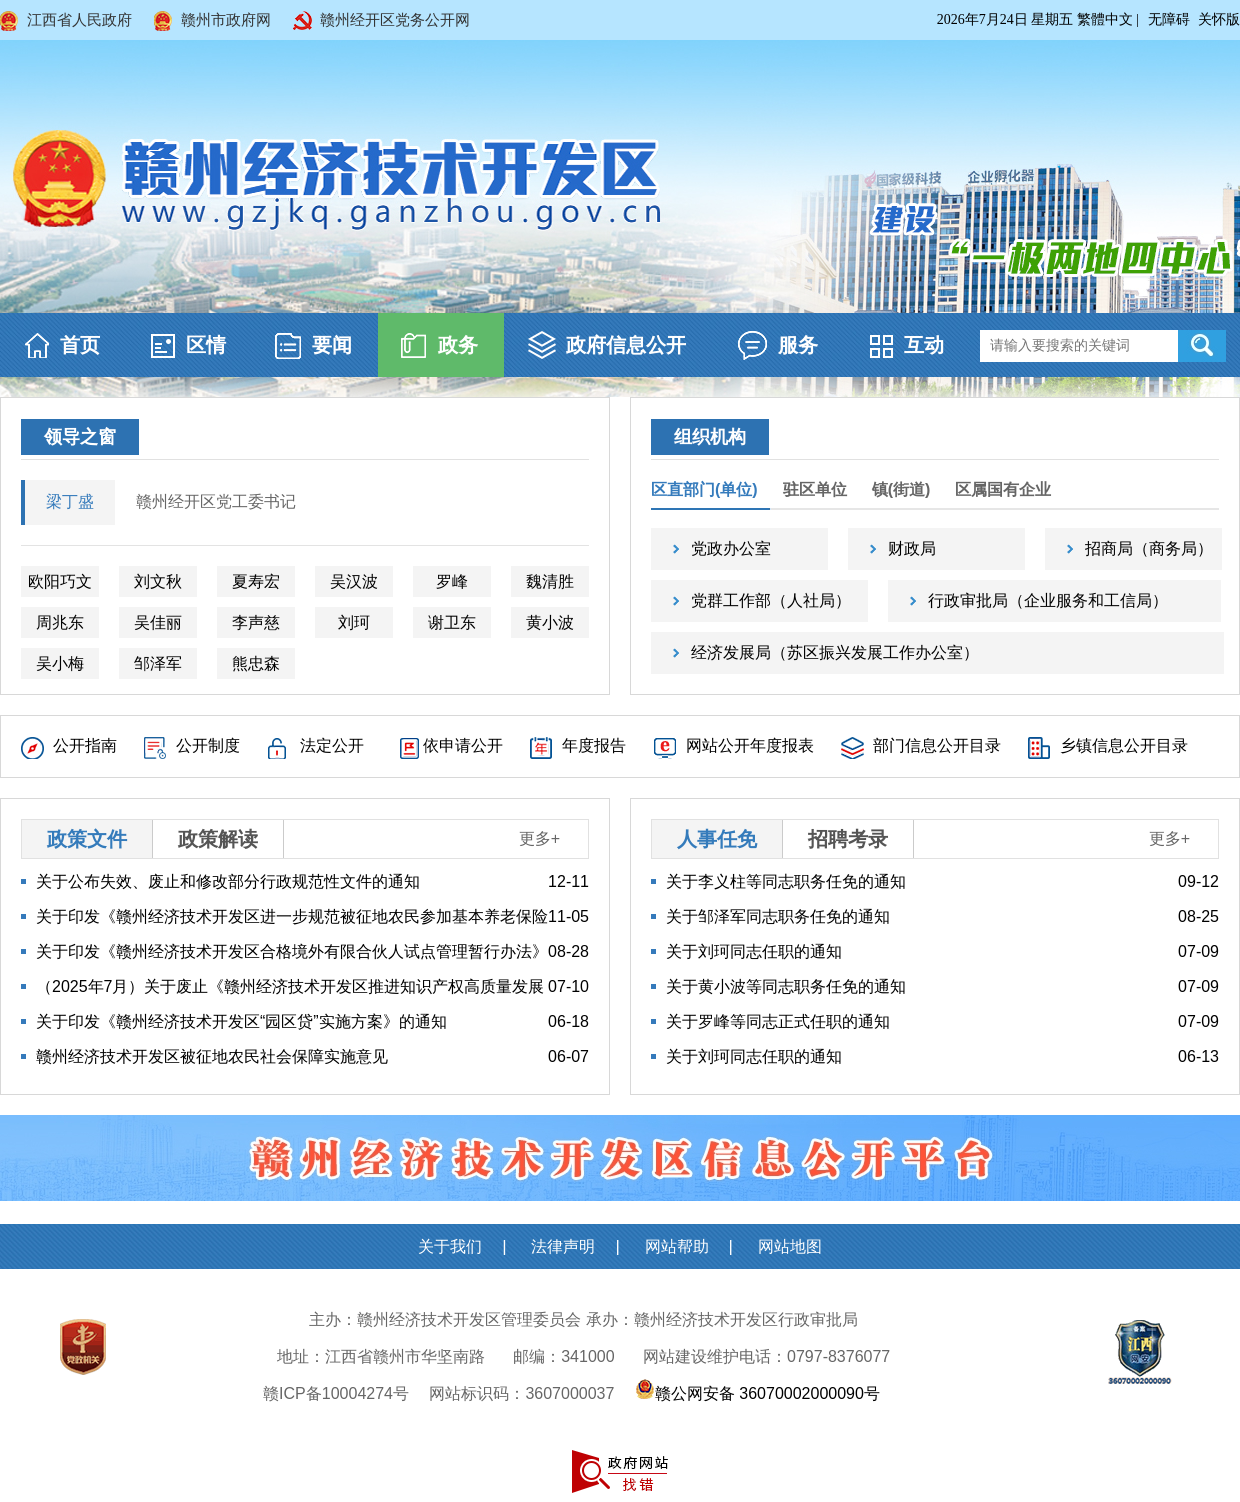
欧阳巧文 (60, 581)
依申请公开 (463, 745)
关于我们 (450, 1246)
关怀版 (1219, 19)
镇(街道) (901, 489)
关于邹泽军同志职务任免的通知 (778, 916)
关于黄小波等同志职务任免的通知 (786, 986)
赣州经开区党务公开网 (395, 20)
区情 (206, 345)
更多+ (539, 838)
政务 (458, 345)
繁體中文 (1105, 19)
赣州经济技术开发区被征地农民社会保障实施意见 (212, 1056)
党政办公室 (731, 548)
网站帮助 (677, 1246)
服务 (798, 345)
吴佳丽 (158, 622)
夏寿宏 (256, 581)
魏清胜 (550, 581)
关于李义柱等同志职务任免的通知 (786, 881)
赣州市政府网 (226, 20)
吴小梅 (60, 663)
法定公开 (332, 745)
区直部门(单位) (704, 489)
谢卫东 (452, 622)
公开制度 (208, 745)
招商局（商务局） (1149, 548)
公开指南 (85, 745)
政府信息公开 (626, 345)
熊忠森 (256, 663)
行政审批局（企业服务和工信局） (1048, 600)
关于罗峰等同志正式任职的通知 (778, 1021)
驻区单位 (815, 489)
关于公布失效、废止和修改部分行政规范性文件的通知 (228, 881)
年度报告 (594, 745)
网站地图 (790, 1246)
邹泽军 (158, 663)
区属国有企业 (1003, 489)
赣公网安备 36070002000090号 (767, 1393)
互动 (924, 345)
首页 (80, 345)
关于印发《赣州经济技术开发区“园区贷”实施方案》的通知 (241, 1021)
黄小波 (550, 622)
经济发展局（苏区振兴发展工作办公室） (835, 652)
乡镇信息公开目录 (1124, 745)
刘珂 (354, 622)
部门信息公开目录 (937, 745)
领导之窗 (80, 437)
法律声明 (563, 1246)
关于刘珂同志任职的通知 (754, 951)
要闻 (332, 345)
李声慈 (256, 622)
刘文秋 (158, 581)
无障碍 (1169, 19)
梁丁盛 (70, 501)
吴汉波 (354, 581)
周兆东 (60, 622)
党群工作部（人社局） (771, 600)
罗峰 (452, 581)
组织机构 (710, 437)
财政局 (912, 548)
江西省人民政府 (79, 20)
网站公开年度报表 (750, 745)
